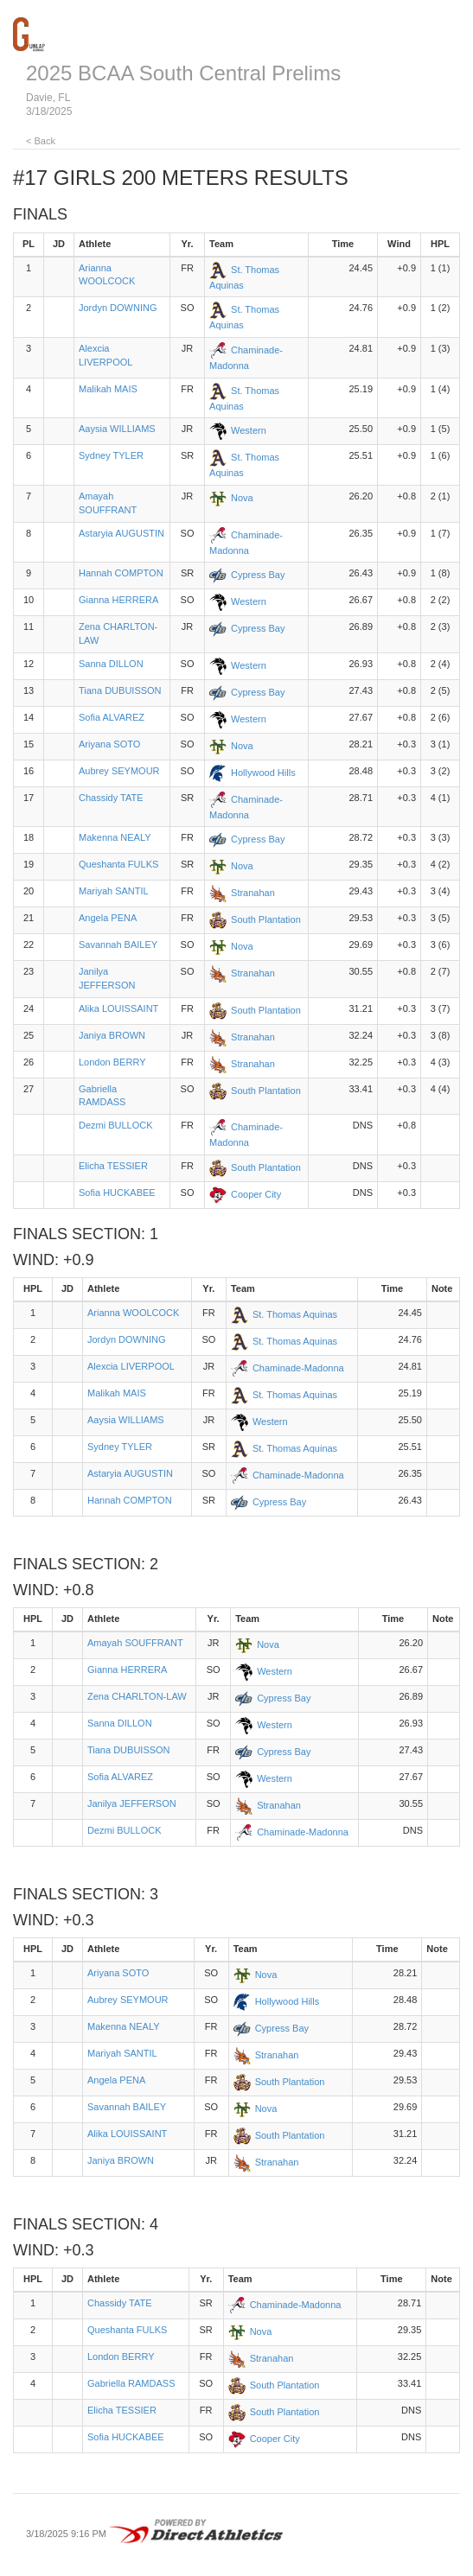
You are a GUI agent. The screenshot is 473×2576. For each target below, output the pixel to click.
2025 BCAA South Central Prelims (183, 73)
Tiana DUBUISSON (120, 690)
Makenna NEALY (115, 837)
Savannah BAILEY (118, 944)
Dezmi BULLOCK (116, 1125)
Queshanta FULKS (118, 864)
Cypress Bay (257, 574)
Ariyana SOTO (109, 744)
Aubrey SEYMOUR (119, 771)
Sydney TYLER (111, 455)
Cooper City (256, 1194)
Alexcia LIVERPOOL (131, 1366)
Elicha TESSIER (113, 1166)
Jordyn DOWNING (118, 307)
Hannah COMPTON (121, 573)
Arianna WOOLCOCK (133, 1312)
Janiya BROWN (112, 1035)
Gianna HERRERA (118, 600)
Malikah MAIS (108, 389)
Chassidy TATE (111, 797)
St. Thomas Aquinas (294, 1314)
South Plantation (266, 919)
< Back (40, 141)
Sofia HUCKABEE (117, 1192)
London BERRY (112, 1062)
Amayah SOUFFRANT (135, 1643)
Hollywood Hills (263, 772)
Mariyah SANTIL (114, 891)
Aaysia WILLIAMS (117, 428)
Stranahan (253, 892)
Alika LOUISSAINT (118, 1008)
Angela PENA (108, 918)
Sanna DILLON (111, 663)
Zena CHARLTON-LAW (137, 1696)
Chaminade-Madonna (298, 1368)
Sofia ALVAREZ (111, 717)
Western (248, 430)
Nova (242, 498)
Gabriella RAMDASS (131, 2383)
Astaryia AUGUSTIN (121, 533)
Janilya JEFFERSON (131, 1803)
